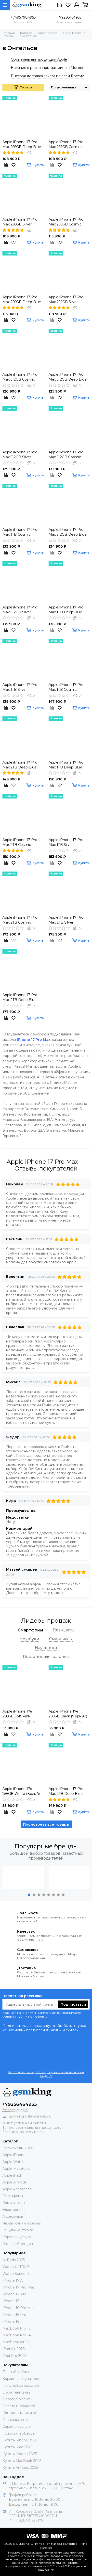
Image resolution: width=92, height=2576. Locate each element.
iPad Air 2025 (13, 2349)
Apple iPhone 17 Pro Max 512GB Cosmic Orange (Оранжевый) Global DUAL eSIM (20, 377)
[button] (29, 1895)
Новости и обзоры (18, 2433)
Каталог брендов (17, 2244)
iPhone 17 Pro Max (33, 1039)
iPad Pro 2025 (14, 2355)
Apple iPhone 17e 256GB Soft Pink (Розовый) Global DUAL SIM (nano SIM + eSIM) (22, 1714)
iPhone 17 (10, 2301)
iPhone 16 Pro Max (18, 2308)
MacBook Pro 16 (16, 2328)
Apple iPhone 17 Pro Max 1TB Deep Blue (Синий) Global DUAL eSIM (67, 610)
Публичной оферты (32, 2016)
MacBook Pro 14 (16, 2335)
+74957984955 (23, 17)
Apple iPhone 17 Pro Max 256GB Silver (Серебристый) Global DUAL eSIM (21, 222)
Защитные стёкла (17, 2230)
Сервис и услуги (16, 2237)
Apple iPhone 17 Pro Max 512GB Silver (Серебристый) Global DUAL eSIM (21, 454)
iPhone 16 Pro (14, 2314)
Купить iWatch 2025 (19, 2454)
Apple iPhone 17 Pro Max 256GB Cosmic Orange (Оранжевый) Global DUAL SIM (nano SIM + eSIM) (69, 222)
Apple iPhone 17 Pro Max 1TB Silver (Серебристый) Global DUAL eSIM (21, 687)
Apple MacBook (16, 2168)
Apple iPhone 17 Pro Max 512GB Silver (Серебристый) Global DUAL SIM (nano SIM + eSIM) (22, 610)
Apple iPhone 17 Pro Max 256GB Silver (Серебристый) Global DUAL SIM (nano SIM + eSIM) (69, 299)
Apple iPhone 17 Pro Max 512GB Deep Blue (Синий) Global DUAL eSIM (68, 377)
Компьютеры (13, 2203)
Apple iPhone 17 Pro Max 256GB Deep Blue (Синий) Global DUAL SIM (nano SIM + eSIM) (22, 299)
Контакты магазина (19, 2413)
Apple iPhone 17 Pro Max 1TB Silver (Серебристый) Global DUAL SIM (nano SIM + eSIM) (69, 842)
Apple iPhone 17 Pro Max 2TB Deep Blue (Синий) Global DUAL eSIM (20, 765)
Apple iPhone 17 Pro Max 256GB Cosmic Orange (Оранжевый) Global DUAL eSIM (67, 144)
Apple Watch (13, 2162)
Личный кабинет (17, 2372)
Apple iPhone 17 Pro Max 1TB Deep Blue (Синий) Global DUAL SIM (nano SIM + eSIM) (68, 765)
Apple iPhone (14, 2155)
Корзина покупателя (20, 2378)
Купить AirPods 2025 (20, 2467)
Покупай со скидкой (20, 2385)
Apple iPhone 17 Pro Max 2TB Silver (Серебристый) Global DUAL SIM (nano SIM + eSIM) (69, 920)
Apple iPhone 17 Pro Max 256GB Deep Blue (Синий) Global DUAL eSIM (21, 144)
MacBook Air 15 (15, 2342)
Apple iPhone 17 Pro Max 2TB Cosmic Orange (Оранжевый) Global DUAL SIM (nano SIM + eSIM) (22, 920)
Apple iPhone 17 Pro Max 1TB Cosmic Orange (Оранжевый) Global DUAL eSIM (20, 532)
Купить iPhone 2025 (19, 2440)
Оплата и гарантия (18, 2406)
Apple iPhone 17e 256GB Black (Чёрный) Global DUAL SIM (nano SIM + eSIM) (69, 1714)
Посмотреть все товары (46, 1824)
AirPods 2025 (13, 2260)
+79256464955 (69, 17)
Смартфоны (12, 2196)
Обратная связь (16, 2392)
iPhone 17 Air (13, 2280)
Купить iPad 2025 (17, 2447)
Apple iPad (11, 2175)
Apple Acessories (16, 2189)
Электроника (14, 2209)
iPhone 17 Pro (14, 2294)
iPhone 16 (10, 2321)
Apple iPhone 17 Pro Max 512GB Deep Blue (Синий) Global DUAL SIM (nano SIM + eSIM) (68, 532)
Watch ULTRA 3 (15, 2267)
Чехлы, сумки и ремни (21, 2223)
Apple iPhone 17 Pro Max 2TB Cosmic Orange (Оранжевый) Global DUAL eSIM (20, 842)
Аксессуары (13, 2216)
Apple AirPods (14, 2182)
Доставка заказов (18, 2419)
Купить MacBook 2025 (21, 2461)
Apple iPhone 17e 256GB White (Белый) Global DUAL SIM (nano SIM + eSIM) (22, 1791)
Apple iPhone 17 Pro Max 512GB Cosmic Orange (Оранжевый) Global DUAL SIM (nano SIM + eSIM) (69, 454)
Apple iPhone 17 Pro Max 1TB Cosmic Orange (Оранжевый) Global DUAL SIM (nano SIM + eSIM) (69, 687)
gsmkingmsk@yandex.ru (30, 2116)
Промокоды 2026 (17, 2148)
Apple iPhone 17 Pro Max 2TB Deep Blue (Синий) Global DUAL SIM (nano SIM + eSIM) (22, 997)
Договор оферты (17, 2399)
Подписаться (73, 2004)
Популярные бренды (46, 1846)
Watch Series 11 (15, 2273)
